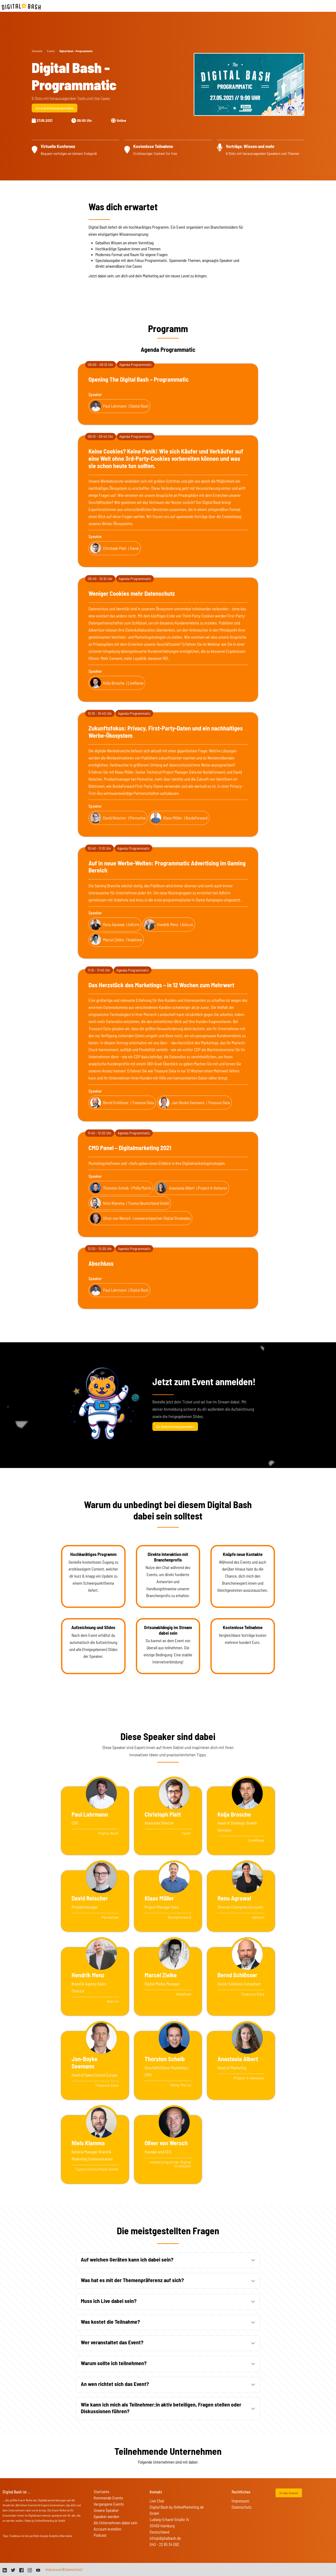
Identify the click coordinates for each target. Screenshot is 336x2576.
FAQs (272, 6)
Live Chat (157, 2500)
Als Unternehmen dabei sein (115, 2522)
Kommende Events (108, 2497)
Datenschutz (242, 2507)
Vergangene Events (109, 2504)
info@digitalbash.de (165, 2538)
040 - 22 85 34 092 (164, 2544)
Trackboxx (15, 2536)
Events (210, 6)
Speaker (259, 6)
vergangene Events (234, 6)
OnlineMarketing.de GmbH (50, 2520)
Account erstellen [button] (107, 2528)
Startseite (193, 6)
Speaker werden (106, 2516)
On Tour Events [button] (291, 6)
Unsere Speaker (106, 2510)
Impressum (240, 2500)
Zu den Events (288, 2493)
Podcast (100, 2535)
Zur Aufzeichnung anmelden (54, 108)
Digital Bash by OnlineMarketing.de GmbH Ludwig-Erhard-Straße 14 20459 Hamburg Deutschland (177, 2519)
